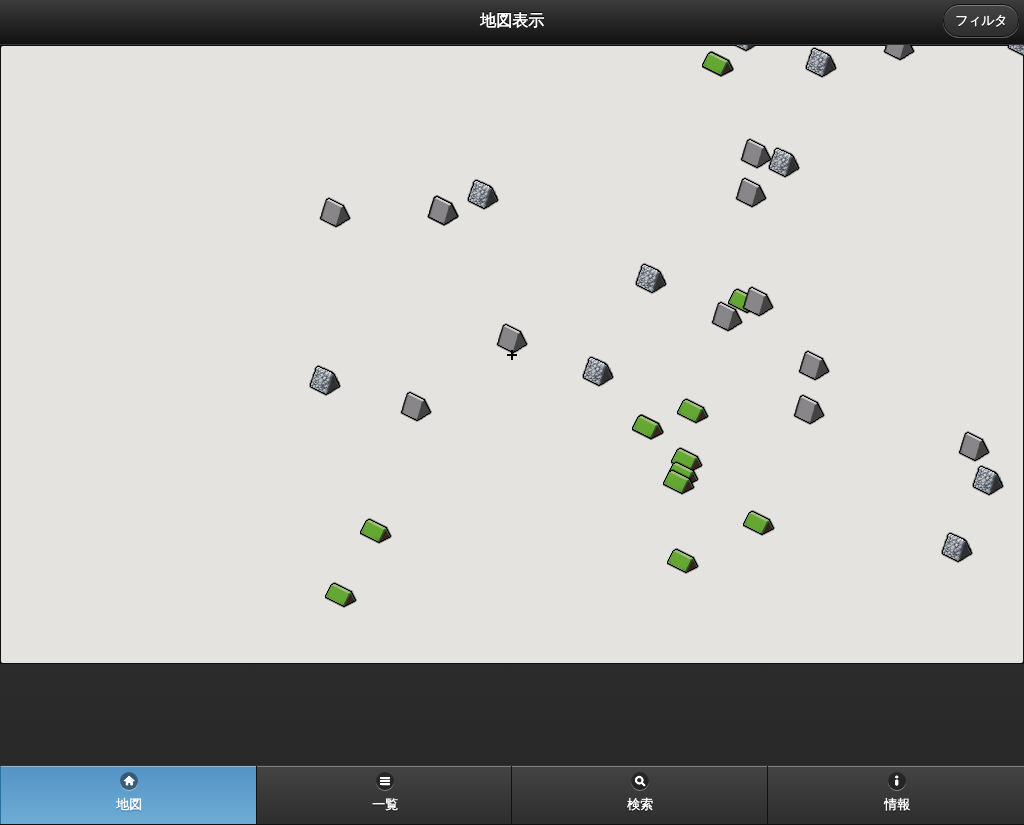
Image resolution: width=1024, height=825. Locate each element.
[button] (814, 366)
